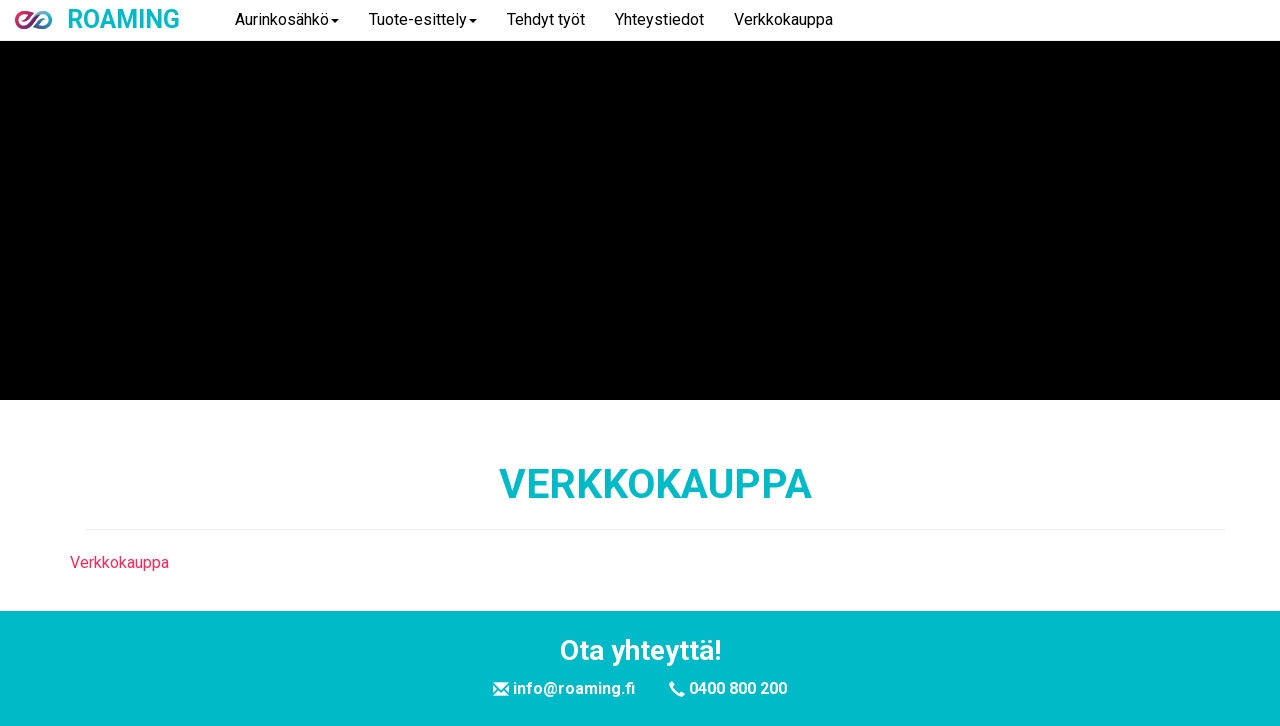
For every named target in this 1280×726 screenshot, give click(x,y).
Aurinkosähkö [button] (287, 19)
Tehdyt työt (546, 19)
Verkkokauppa (783, 19)
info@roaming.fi (564, 688)
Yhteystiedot (659, 19)
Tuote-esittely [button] (423, 19)
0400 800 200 (728, 688)
